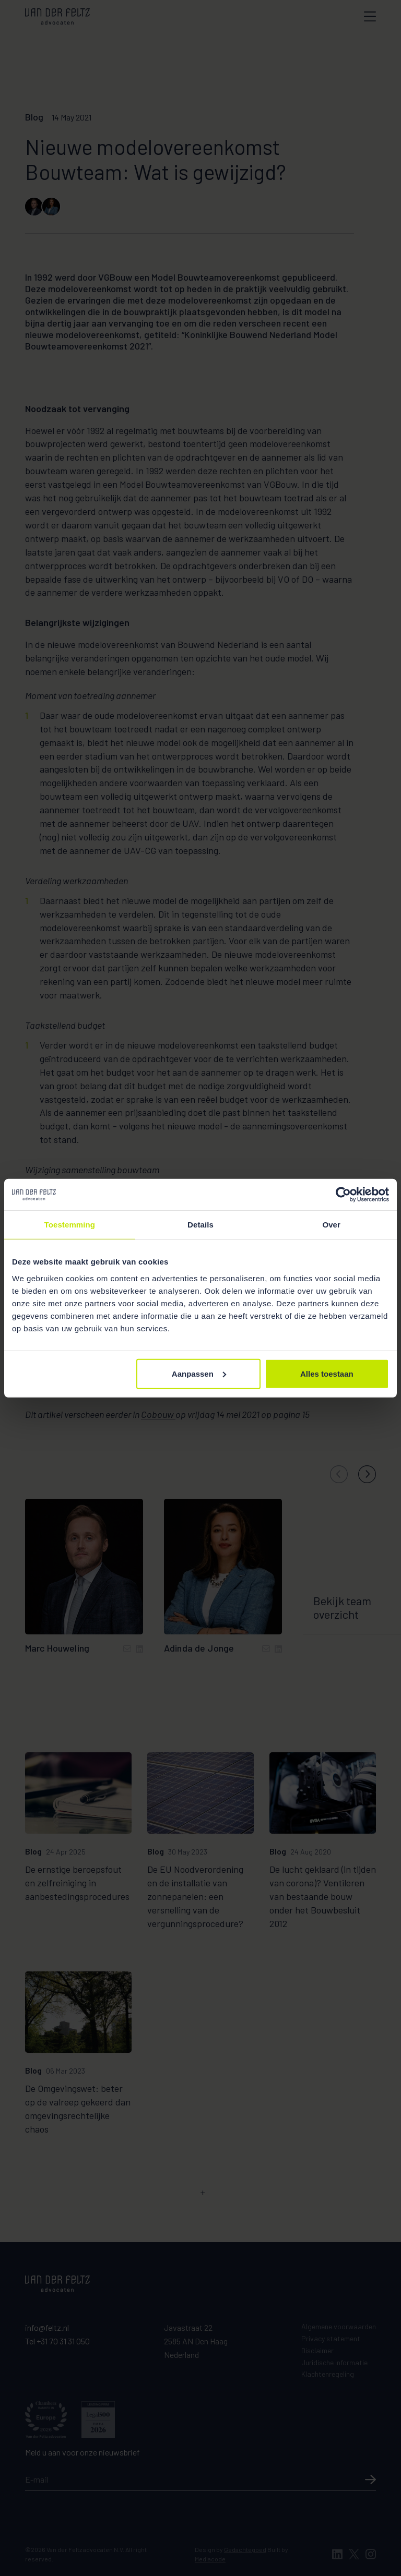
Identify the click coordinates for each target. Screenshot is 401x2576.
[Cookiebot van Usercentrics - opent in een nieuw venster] (343, 1194)
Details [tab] (200, 1224)
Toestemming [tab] (70, 1224)
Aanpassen (199, 1373)
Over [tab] (331, 1224)
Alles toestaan (326, 1373)
